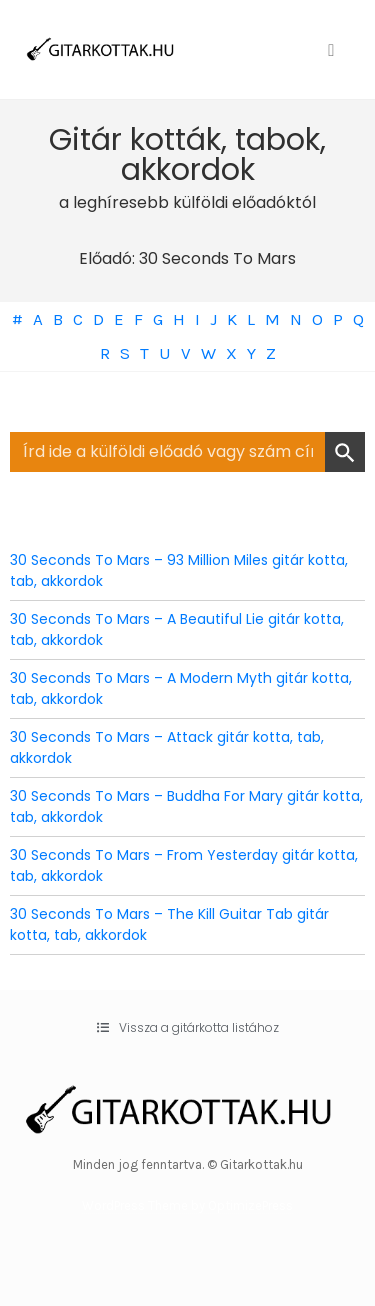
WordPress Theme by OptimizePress (187, 1205)
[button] (188, 1028)
